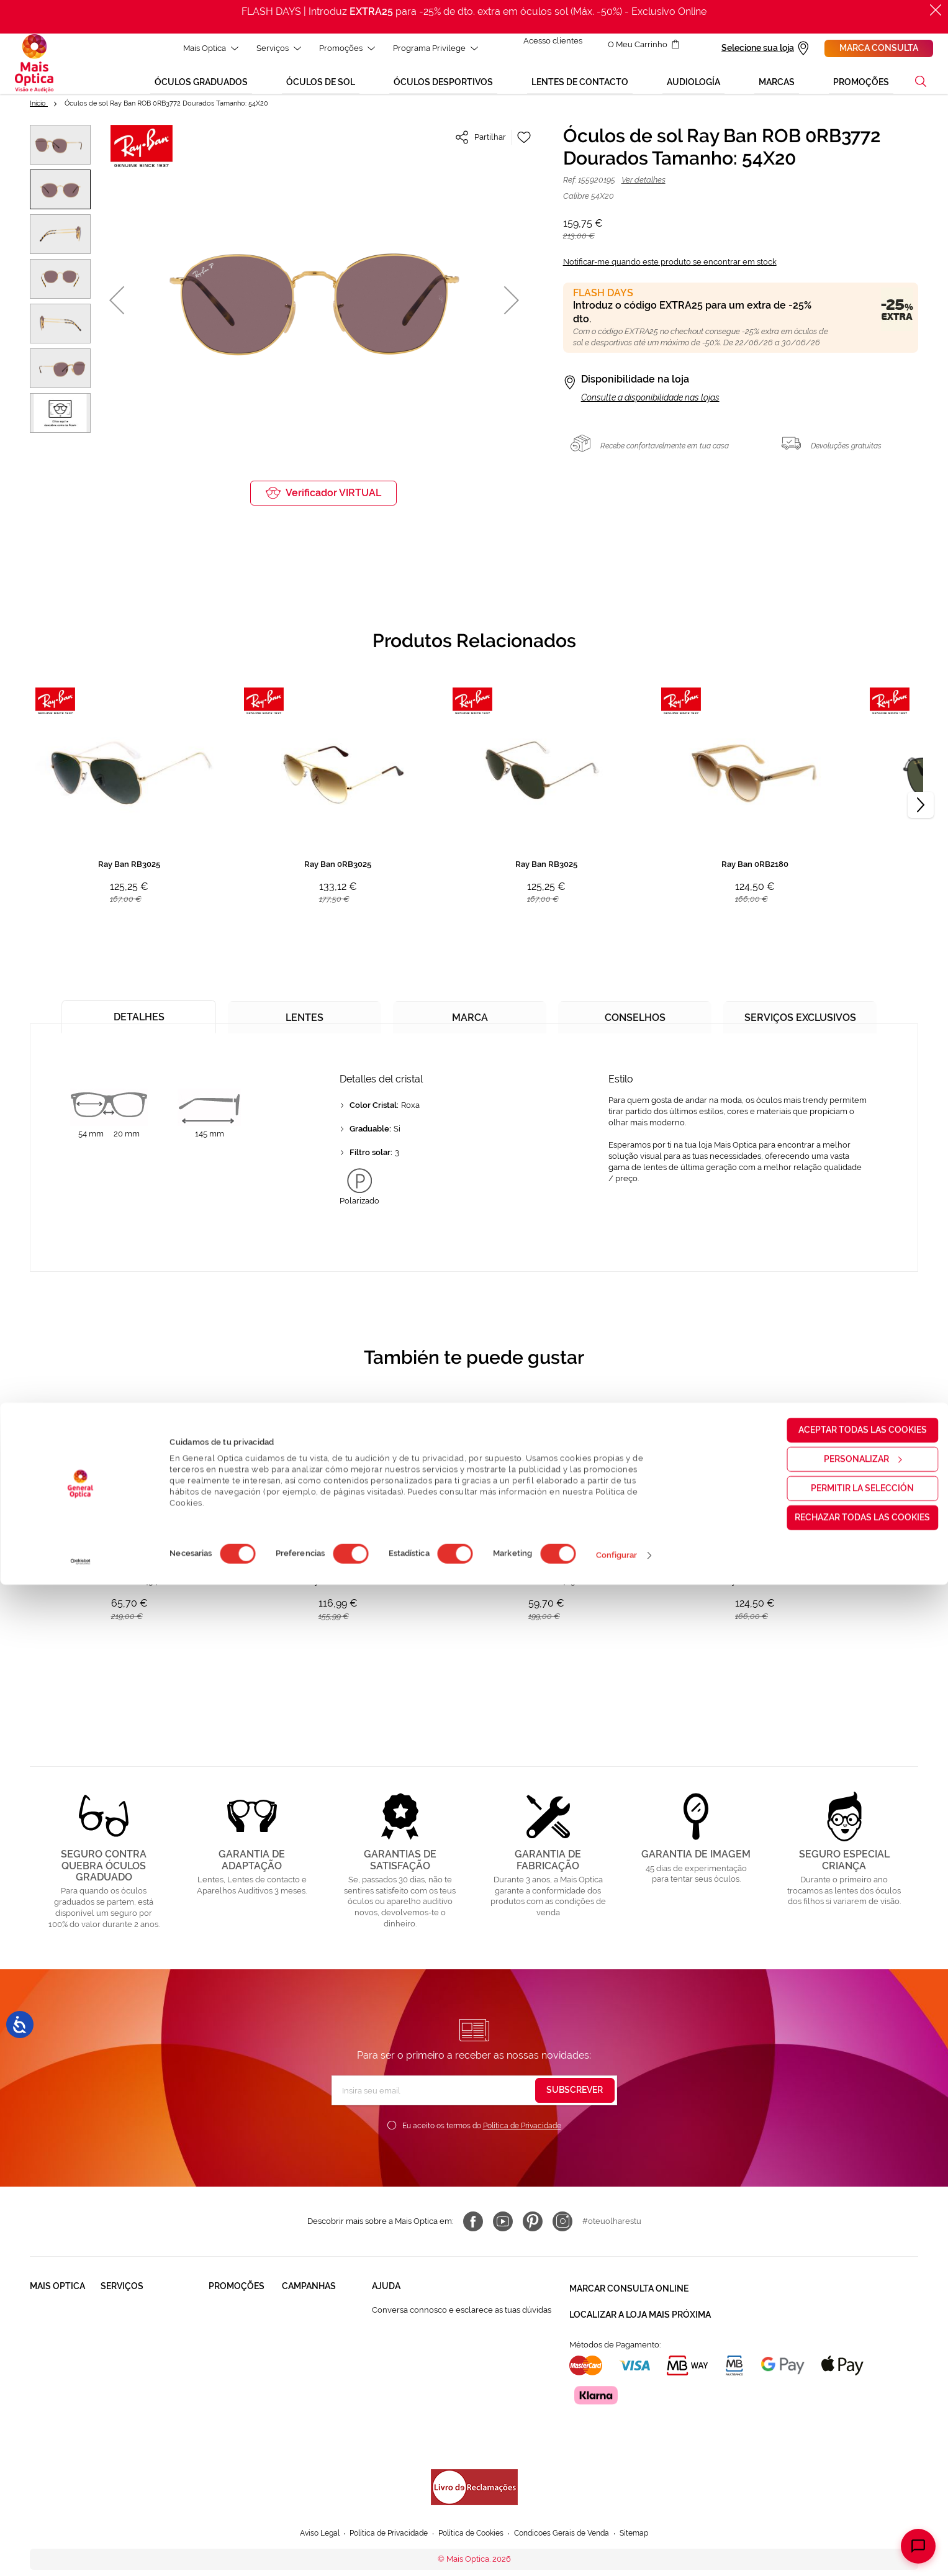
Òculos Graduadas (243, 2318)
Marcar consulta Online (628, 2295)
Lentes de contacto (245, 2364)
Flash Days (302, 2423)
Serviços (272, 48)
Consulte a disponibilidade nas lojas (650, 405)
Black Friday (305, 2318)
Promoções (340, 48)
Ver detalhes (643, 188)
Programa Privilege (428, 48)
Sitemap (646, 2506)
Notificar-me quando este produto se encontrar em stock (670, 269)
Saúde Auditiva (129, 2341)
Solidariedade (56, 2341)
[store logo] (34, 68)
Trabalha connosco (48, 2370)
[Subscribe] (575, 2099)
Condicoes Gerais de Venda (569, 2506)
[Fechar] (935, 10)
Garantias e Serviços (138, 2364)
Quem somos (55, 2318)
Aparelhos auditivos (228, 2393)
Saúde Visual (125, 2318)
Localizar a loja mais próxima (640, 2317)
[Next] (921, 813)
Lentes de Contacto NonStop (137, 2393)
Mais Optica (204, 48)
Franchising (51, 2399)
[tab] (138, 1021)
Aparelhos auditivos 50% (319, 2393)
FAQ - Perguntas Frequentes (425, 2341)
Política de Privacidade (522, 2134)
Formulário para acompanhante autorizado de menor (458, 2441)
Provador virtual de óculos (150, 2446)
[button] (920, 89)
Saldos (294, 2364)
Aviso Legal (308, 2506)
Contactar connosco (410, 2365)
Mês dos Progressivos (322, 2341)
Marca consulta (878, 48)
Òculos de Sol (235, 2341)
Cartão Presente (131, 2423)
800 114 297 (394, 2388)
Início (39, 111)
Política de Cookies (471, 2506)
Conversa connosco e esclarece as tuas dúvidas (461, 2318)
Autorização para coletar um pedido (439, 2412)
